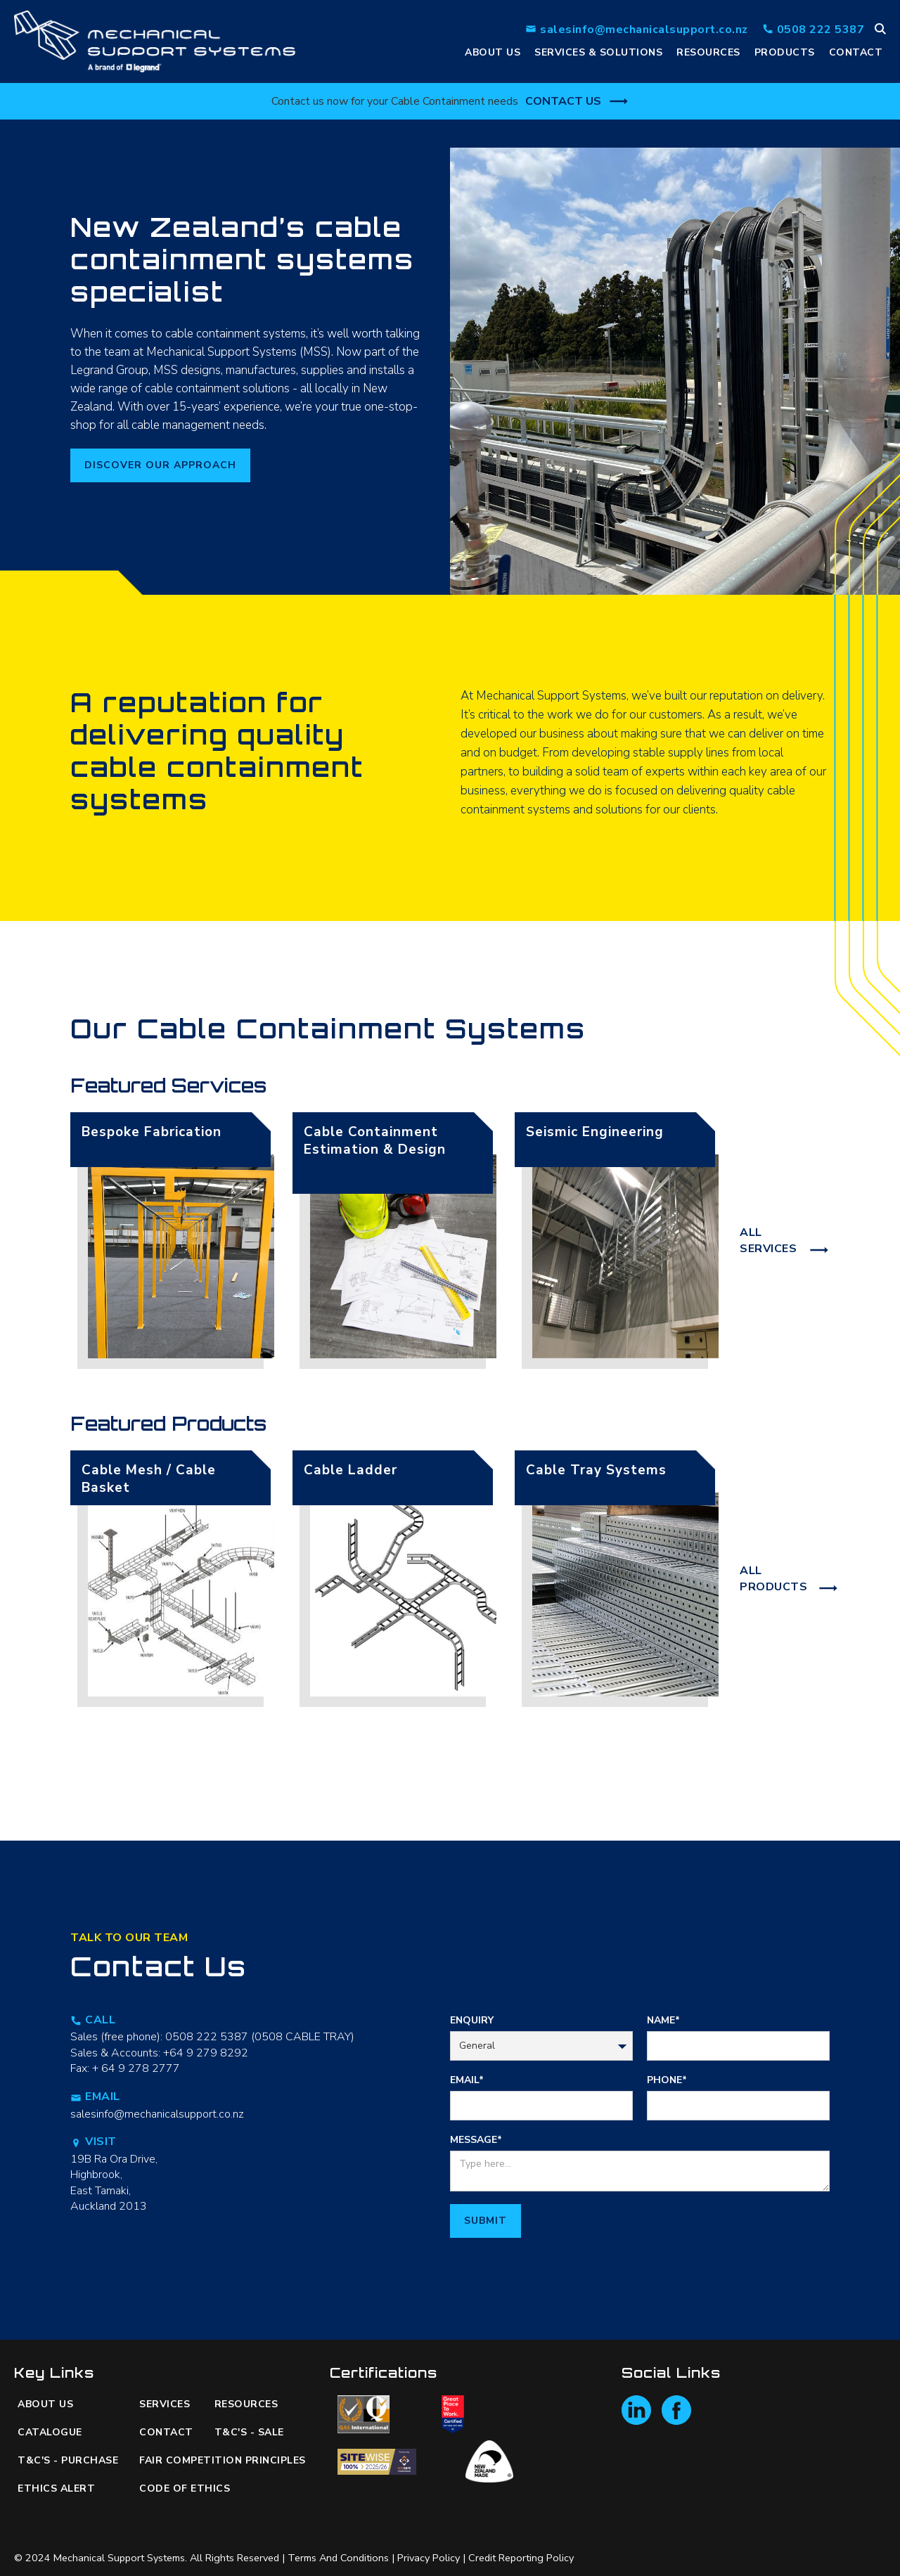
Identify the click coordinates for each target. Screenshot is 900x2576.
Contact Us (563, 101)
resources (708, 52)
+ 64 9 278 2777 (136, 2068)
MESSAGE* (476, 2139)
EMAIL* (467, 2080)
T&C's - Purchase (68, 2460)
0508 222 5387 (206, 2036)
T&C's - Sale (249, 2432)
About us (45, 2404)
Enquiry (472, 2020)
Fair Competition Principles (213, 2460)
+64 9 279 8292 (205, 2053)
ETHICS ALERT (56, 2488)
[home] (154, 41)
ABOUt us (492, 52)
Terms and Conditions (338, 2558)
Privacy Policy (428, 2558)
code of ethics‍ (184, 2488)
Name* (663, 2020)
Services (164, 2404)
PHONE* (667, 2080)
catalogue (50, 2432)
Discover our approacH (160, 465)
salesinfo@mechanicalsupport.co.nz (157, 2114)
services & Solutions (598, 52)
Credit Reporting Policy (521, 2558)
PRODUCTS (784, 52)
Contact (856, 52)
